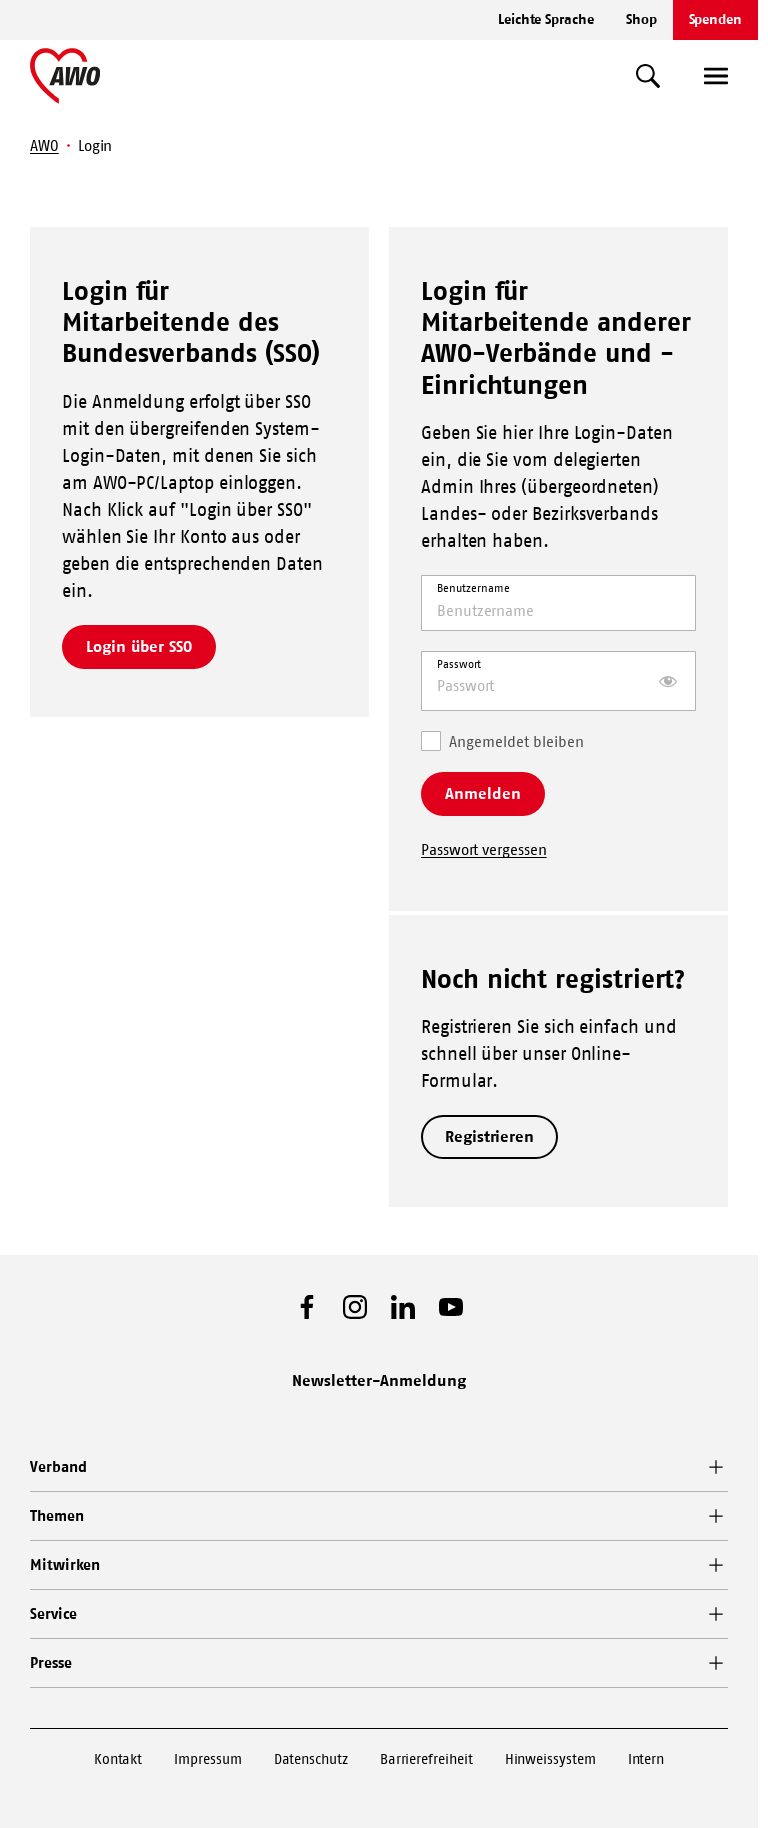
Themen (57, 1515)
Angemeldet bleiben (502, 740)
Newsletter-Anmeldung (379, 1380)
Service (53, 1613)
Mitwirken (65, 1564)
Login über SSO (139, 646)
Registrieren (489, 1136)
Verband (58, 1466)
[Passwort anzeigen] (668, 681)
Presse (51, 1662)
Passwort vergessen (484, 849)
